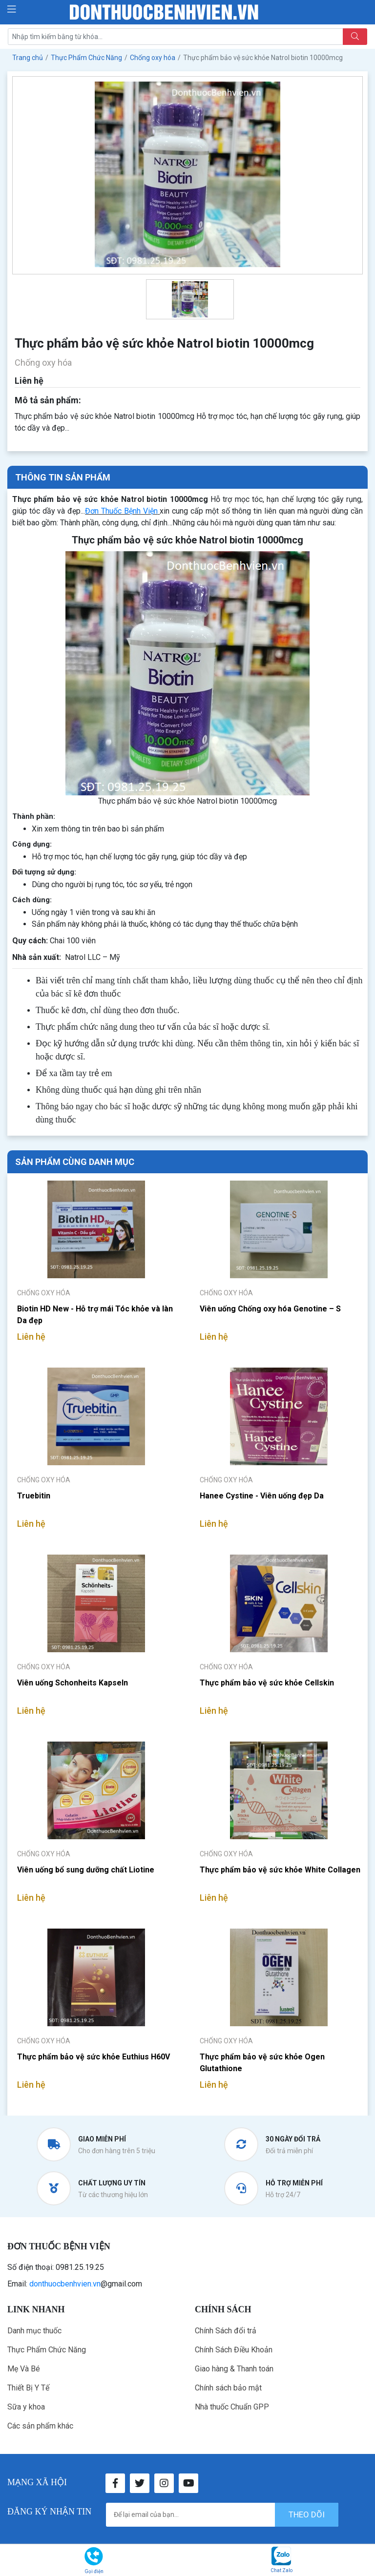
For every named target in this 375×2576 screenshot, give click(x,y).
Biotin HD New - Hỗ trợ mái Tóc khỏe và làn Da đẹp (95, 1314)
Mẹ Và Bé (23, 2368)
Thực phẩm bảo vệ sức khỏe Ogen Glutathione (262, 2062)
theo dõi (307, 2514)
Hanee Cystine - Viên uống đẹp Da (262, 1495)
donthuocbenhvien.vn (65, 2283)
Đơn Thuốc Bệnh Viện (121, 511)
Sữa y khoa (26, 2406)
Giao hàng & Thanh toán (234, 2368)
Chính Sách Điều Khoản (233, 2349)
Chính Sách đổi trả (225, 2330)
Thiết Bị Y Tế (28, 2387)
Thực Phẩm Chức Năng (46, 2349)
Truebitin (33, 1495)
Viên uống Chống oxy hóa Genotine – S (270, 1308)
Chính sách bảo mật (228, 2387)
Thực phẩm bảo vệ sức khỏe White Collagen (280, 1869)
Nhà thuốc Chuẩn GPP (232, 2406)
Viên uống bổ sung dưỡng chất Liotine (85, 1869)
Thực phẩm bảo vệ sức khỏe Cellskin (267, 1682)
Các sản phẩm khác (40, 2426)
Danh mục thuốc (34, 2330)
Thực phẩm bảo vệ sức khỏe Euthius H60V (93, 2056)
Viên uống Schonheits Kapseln (72, 1682)
